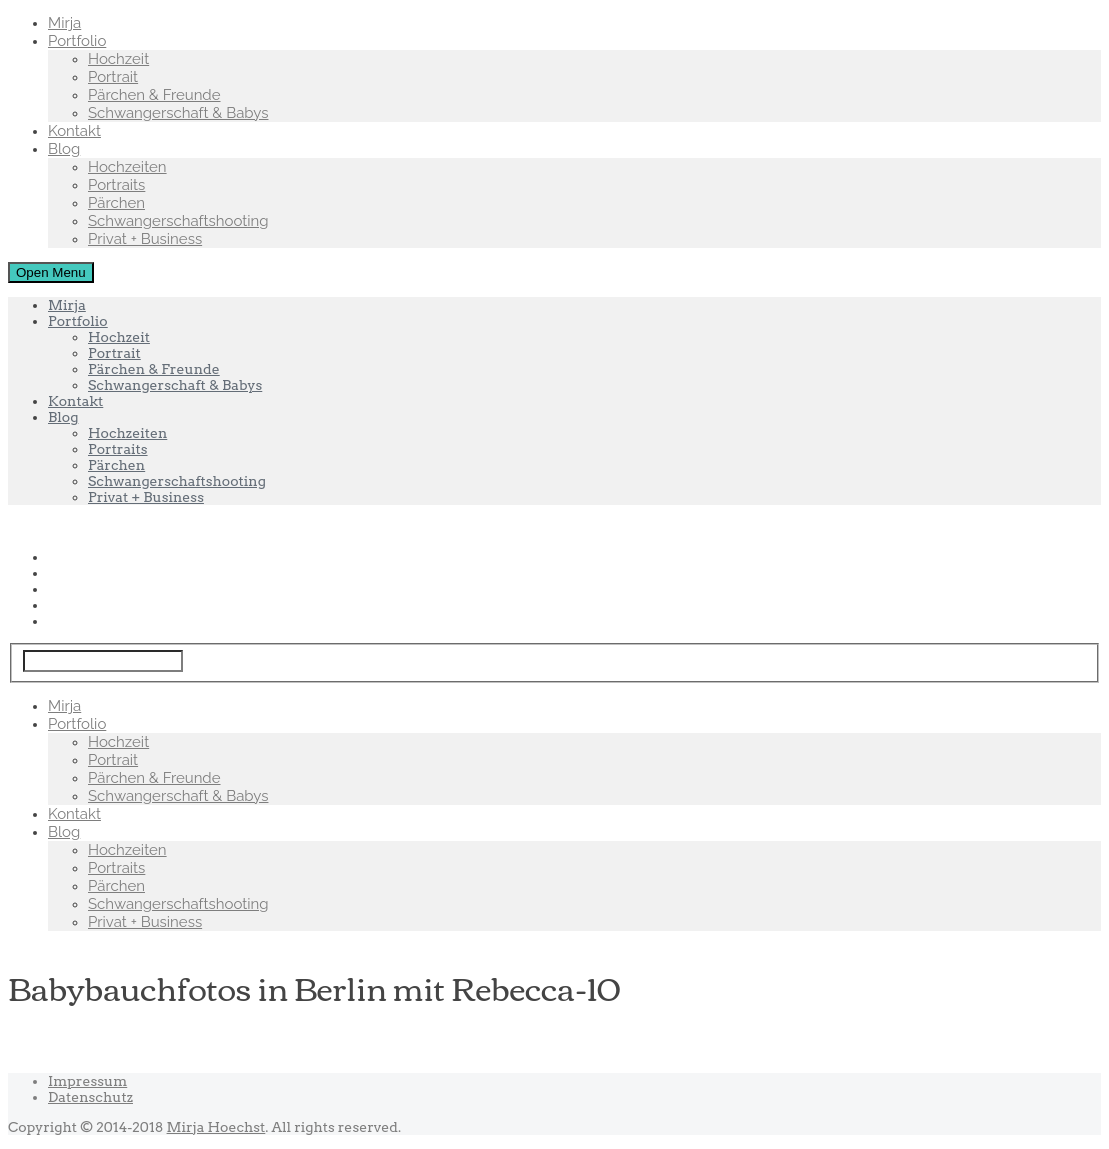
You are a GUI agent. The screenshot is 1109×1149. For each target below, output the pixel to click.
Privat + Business (145, 239)
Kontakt (74, 131)
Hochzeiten (127, 167)
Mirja (64, 23)
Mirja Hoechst (216, 1127)
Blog (64, 149)
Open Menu (51, 272)
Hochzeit (118, 59)
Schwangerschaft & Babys (178, 113)
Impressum (87, 1081)
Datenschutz (90, 1097)
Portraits (116, 185)
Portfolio (77, 41)
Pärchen (116, 203)
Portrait (113, 77)
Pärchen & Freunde (154, 95)
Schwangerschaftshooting (178, 221)
